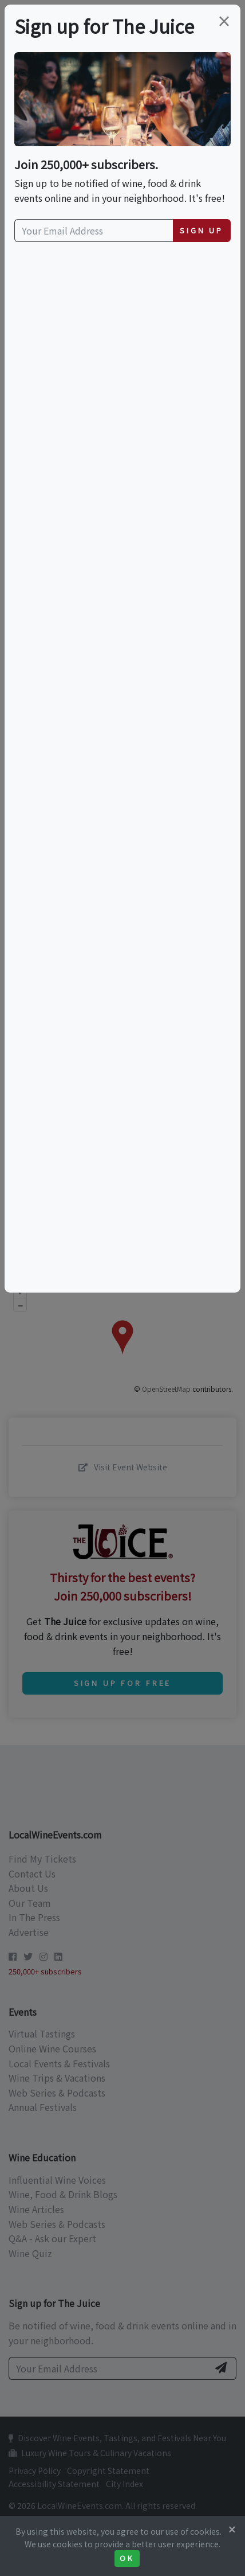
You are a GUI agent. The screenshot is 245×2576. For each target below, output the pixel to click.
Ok (127, 2558)
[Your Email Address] (93, 230)
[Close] (232, 2529)
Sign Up (201, 230)
